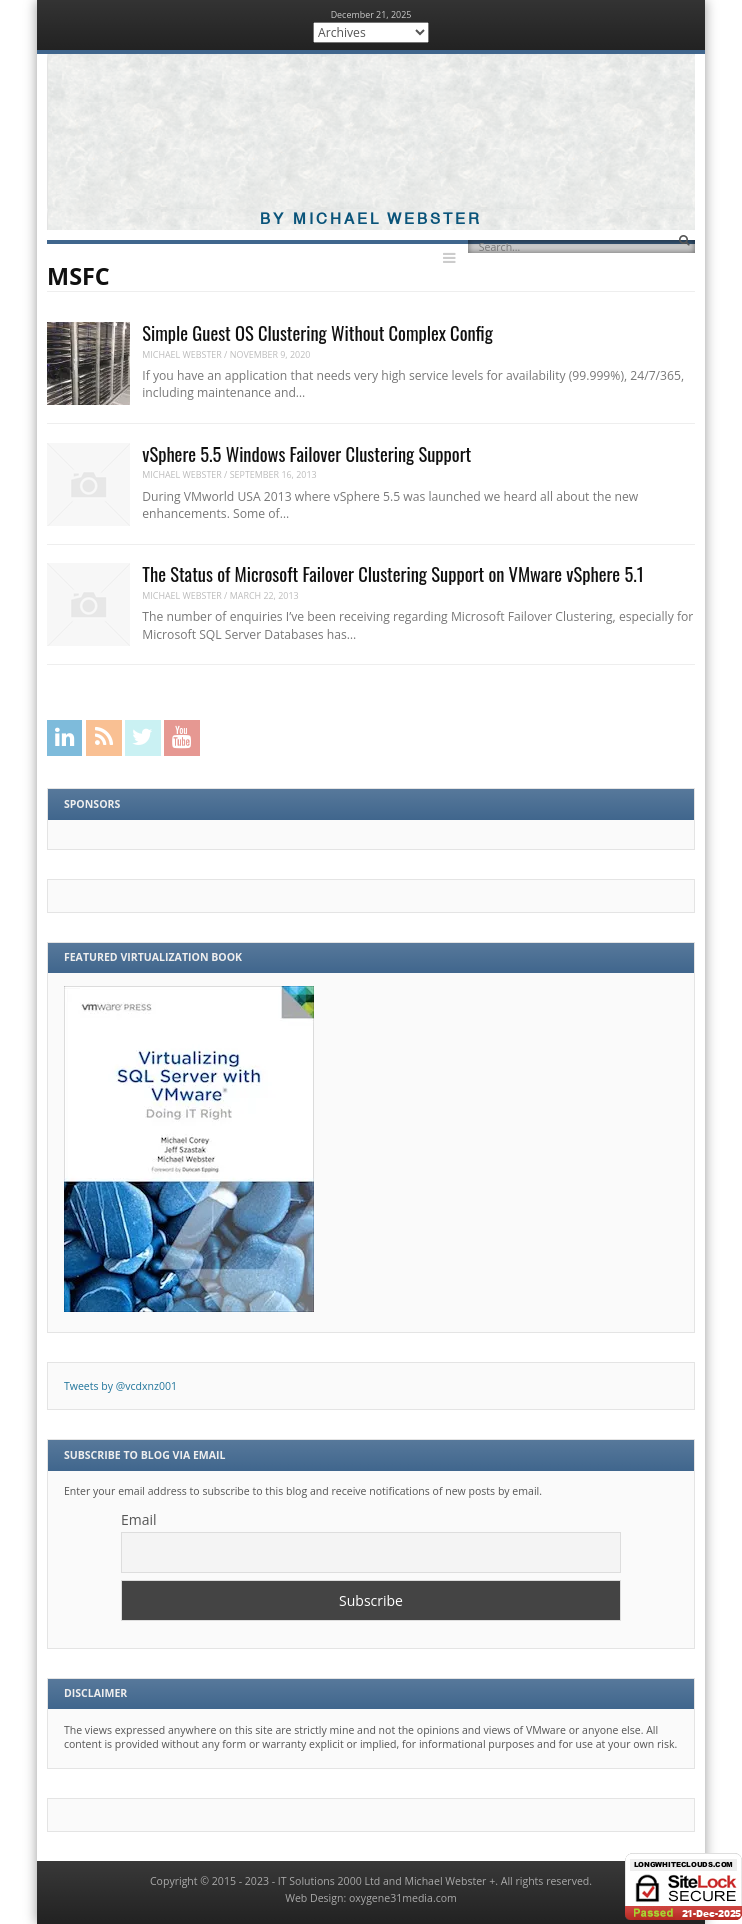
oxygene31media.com (403, 1898)
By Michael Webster (371, 219)
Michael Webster (182, 354)
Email (139, 1519)
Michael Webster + (449, 1881)
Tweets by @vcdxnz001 (120, 1386)
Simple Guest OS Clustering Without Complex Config (317, 332)
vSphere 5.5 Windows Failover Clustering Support (306, 453)
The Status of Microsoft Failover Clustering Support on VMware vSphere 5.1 (392, 573)
